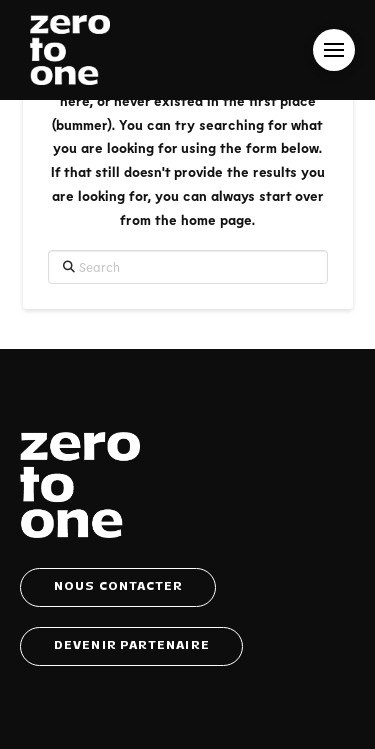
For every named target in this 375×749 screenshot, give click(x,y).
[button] (334, 50)
